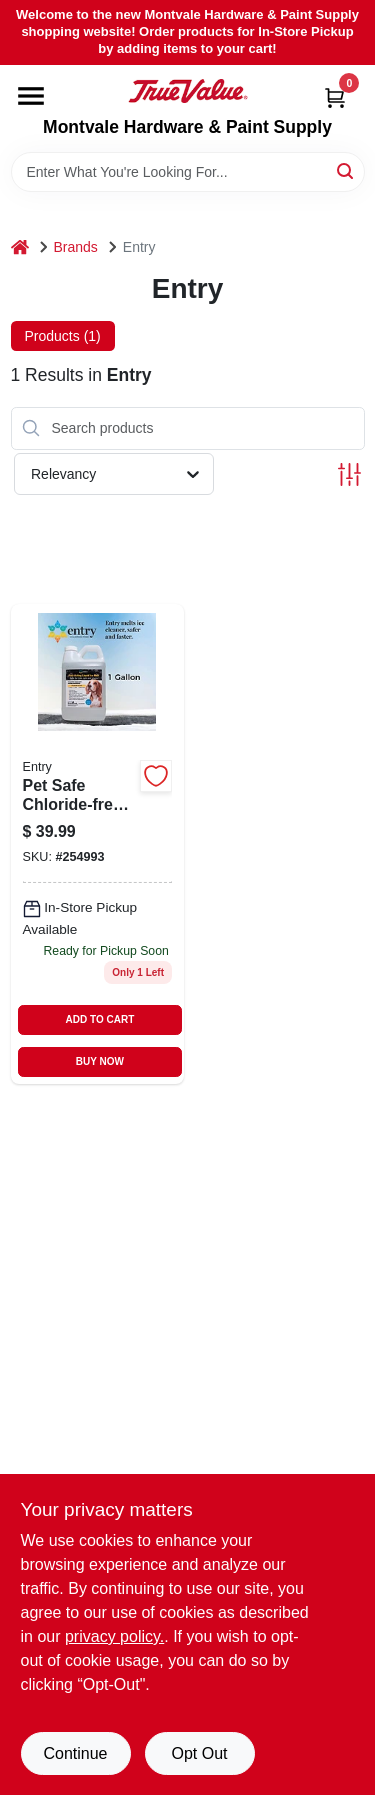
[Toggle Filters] (349, 474)
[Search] (346, 170)
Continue (75, 1753)
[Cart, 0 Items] (335, 97)
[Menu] (31, 96)
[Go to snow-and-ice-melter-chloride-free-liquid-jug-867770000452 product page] (98, 844)
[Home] (20, 247)
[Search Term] (188, 172)
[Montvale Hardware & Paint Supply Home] (188, 91)
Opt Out (199, 1753)
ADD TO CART (100, 1019)
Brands (76, 247)
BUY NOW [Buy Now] (100, 1061)
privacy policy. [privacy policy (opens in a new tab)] (114, 1636)
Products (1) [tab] (63, 336)
